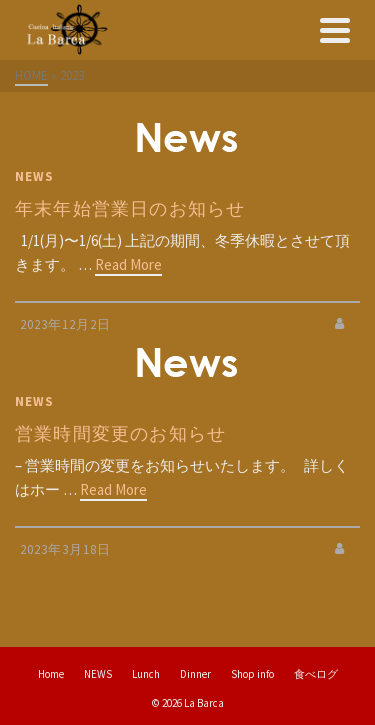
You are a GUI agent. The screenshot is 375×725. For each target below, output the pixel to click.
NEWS (34, 176)
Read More (128, 264)
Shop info (252, 674)
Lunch (146, 674)
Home (51, 674)
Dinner (195, 674)
